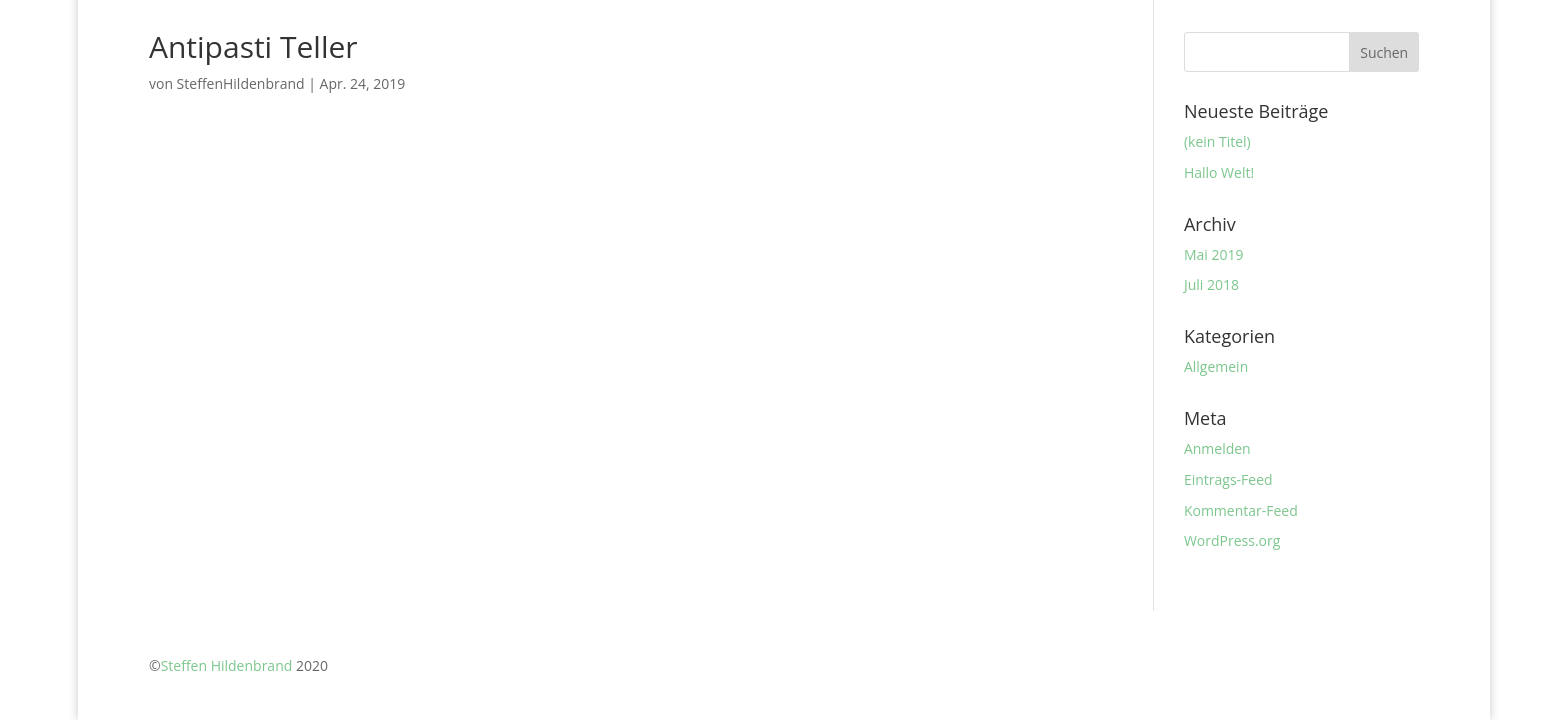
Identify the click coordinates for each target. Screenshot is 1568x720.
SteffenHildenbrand (241, 83)
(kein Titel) (1217, 141)
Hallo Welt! (1219, 172)
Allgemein (1216, 366)
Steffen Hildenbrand (227, 665)
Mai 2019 (1214, 254)
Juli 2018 (1211, 284)
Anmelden (1217, 448)
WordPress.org (1232, 540)
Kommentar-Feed (1241, 510)
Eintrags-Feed (1228, 479)
